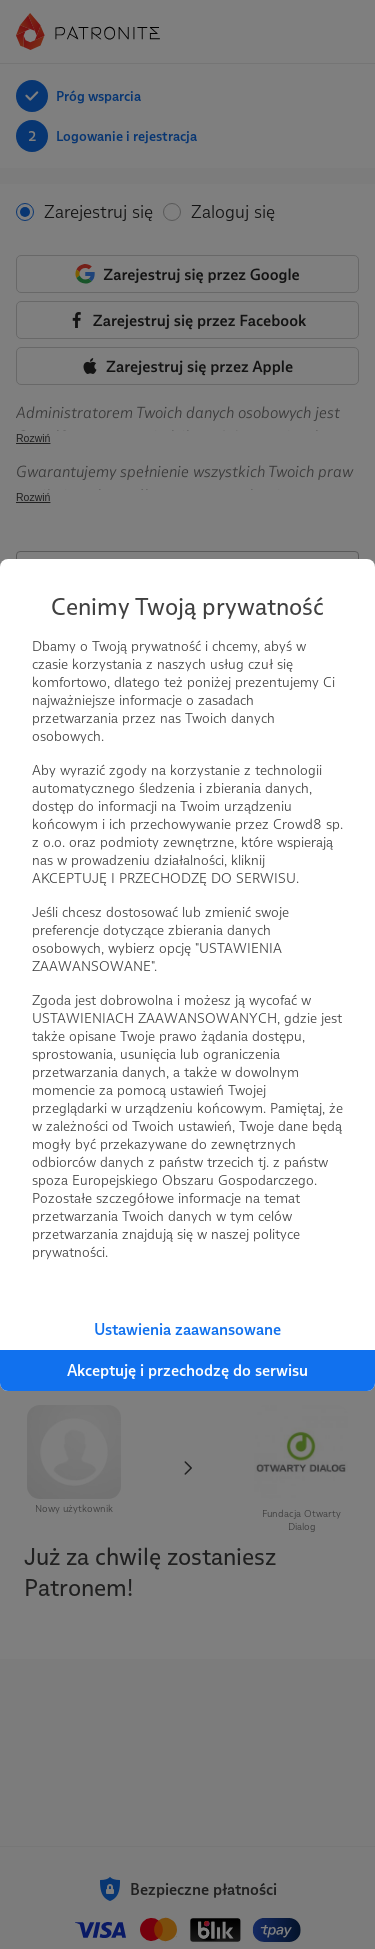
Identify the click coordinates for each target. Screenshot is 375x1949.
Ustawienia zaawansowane (187, 1329)
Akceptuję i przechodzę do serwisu (187, 1370)
